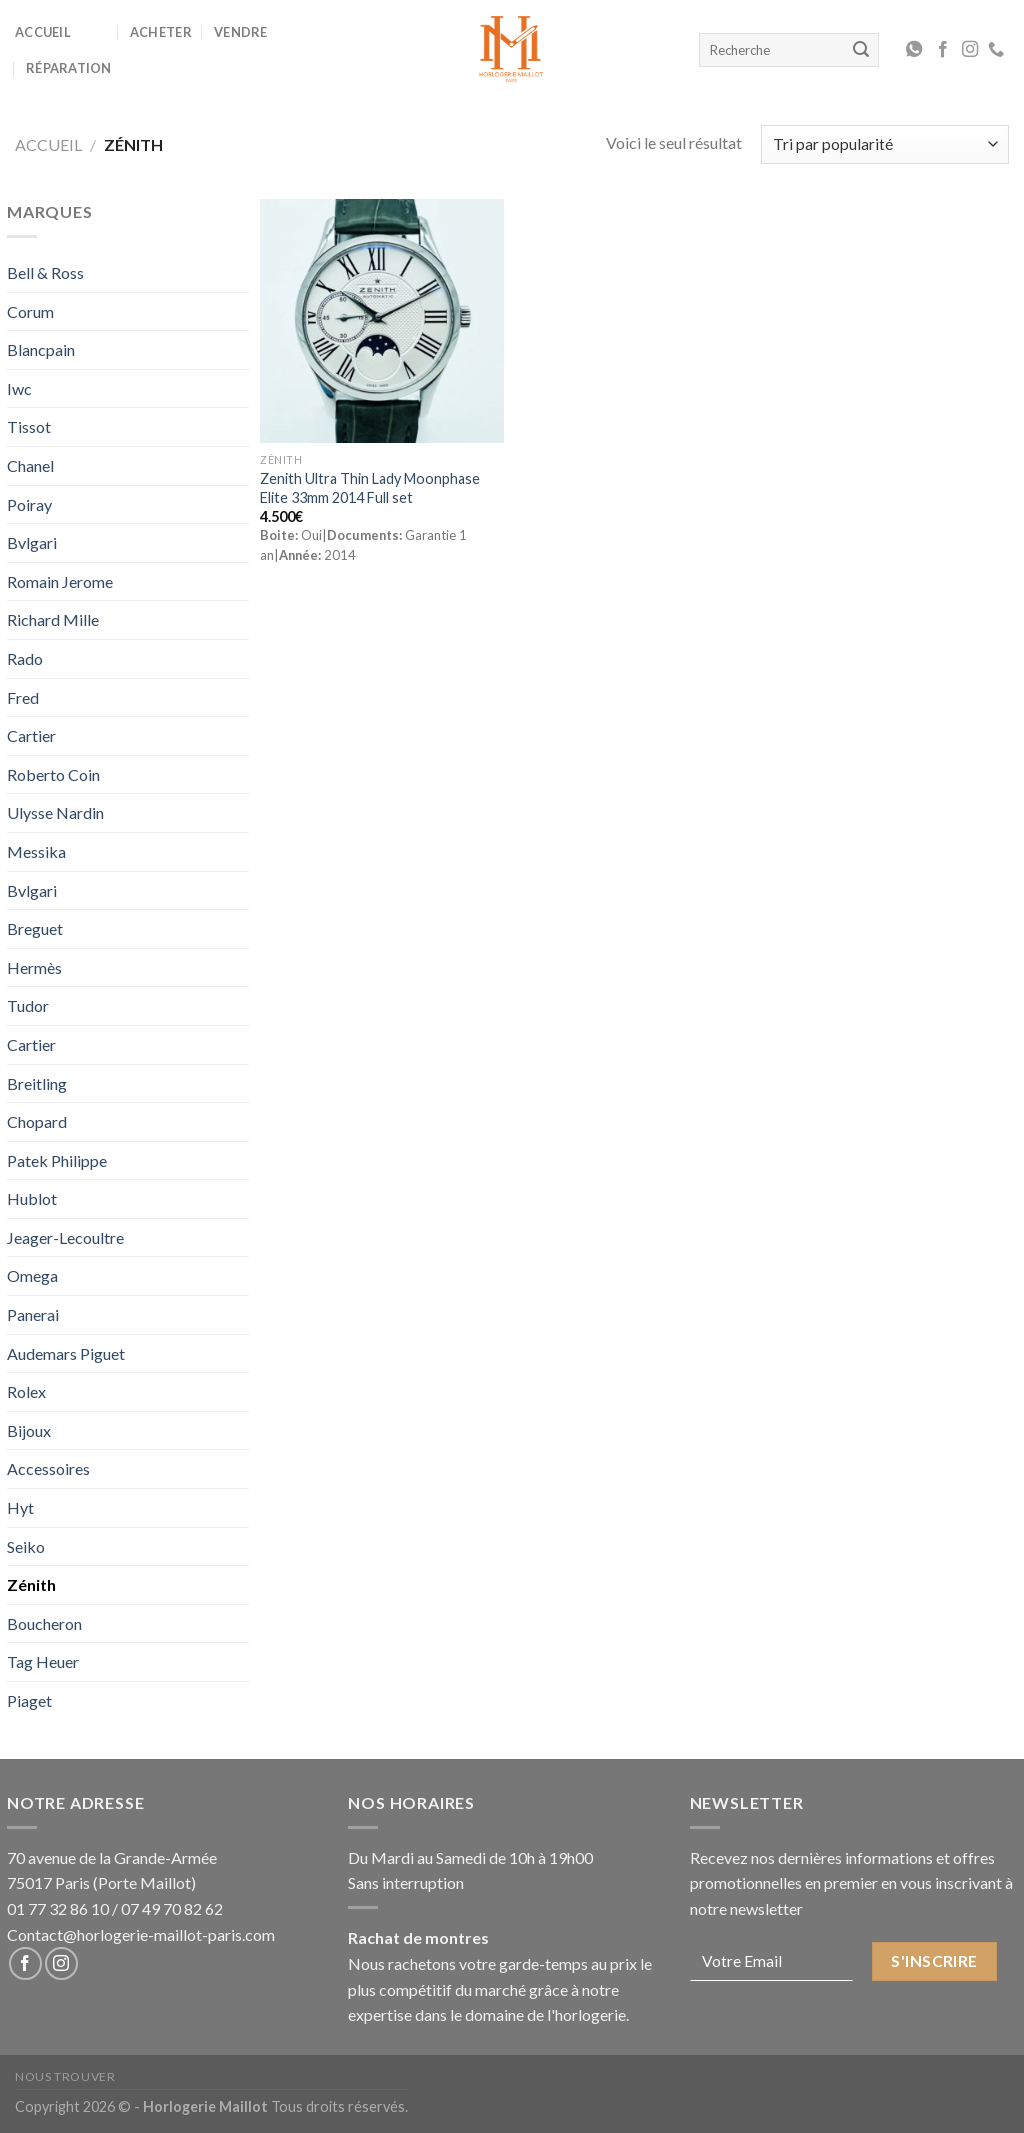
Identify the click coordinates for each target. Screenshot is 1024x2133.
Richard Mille (53, 619)
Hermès (34, 967)
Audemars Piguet (66, 1353)
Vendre (241, 32)
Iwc (19, 388)
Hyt (20, 1507)
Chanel (30, 465)
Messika (36, 851)
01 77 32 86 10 (58, 1908)
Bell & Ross (45, 272)
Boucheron (44, 1623)
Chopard (37, 1121)
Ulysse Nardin (55, 812)
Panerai (33, 1314)
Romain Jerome (60, 581)
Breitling (37, 1083)
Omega (32, 1275)
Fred (23, 697)
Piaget (29, 1700)
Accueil (43, 32)
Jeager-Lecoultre (65, 1237)
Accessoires (48, 1468)
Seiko (26, 1546)
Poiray (29, 504)
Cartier (31, 735)
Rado (25, 658)
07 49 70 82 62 (172, 1908)
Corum (30, 311)
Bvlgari (32, 542)
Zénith (31, 1584)
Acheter (161, 32)
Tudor (28, 1005)
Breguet (35, 928)
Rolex (26, 1391)
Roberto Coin (53, 774)
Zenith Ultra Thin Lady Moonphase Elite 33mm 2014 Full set (370, 488)
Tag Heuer (43, 1661)
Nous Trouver (65, 2076)
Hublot (32, 1198)
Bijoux (29, 1430)
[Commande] (885, 144)
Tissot (29, 426)
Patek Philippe (57, 1160)
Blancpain (41, 349)
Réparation (69, 68)
